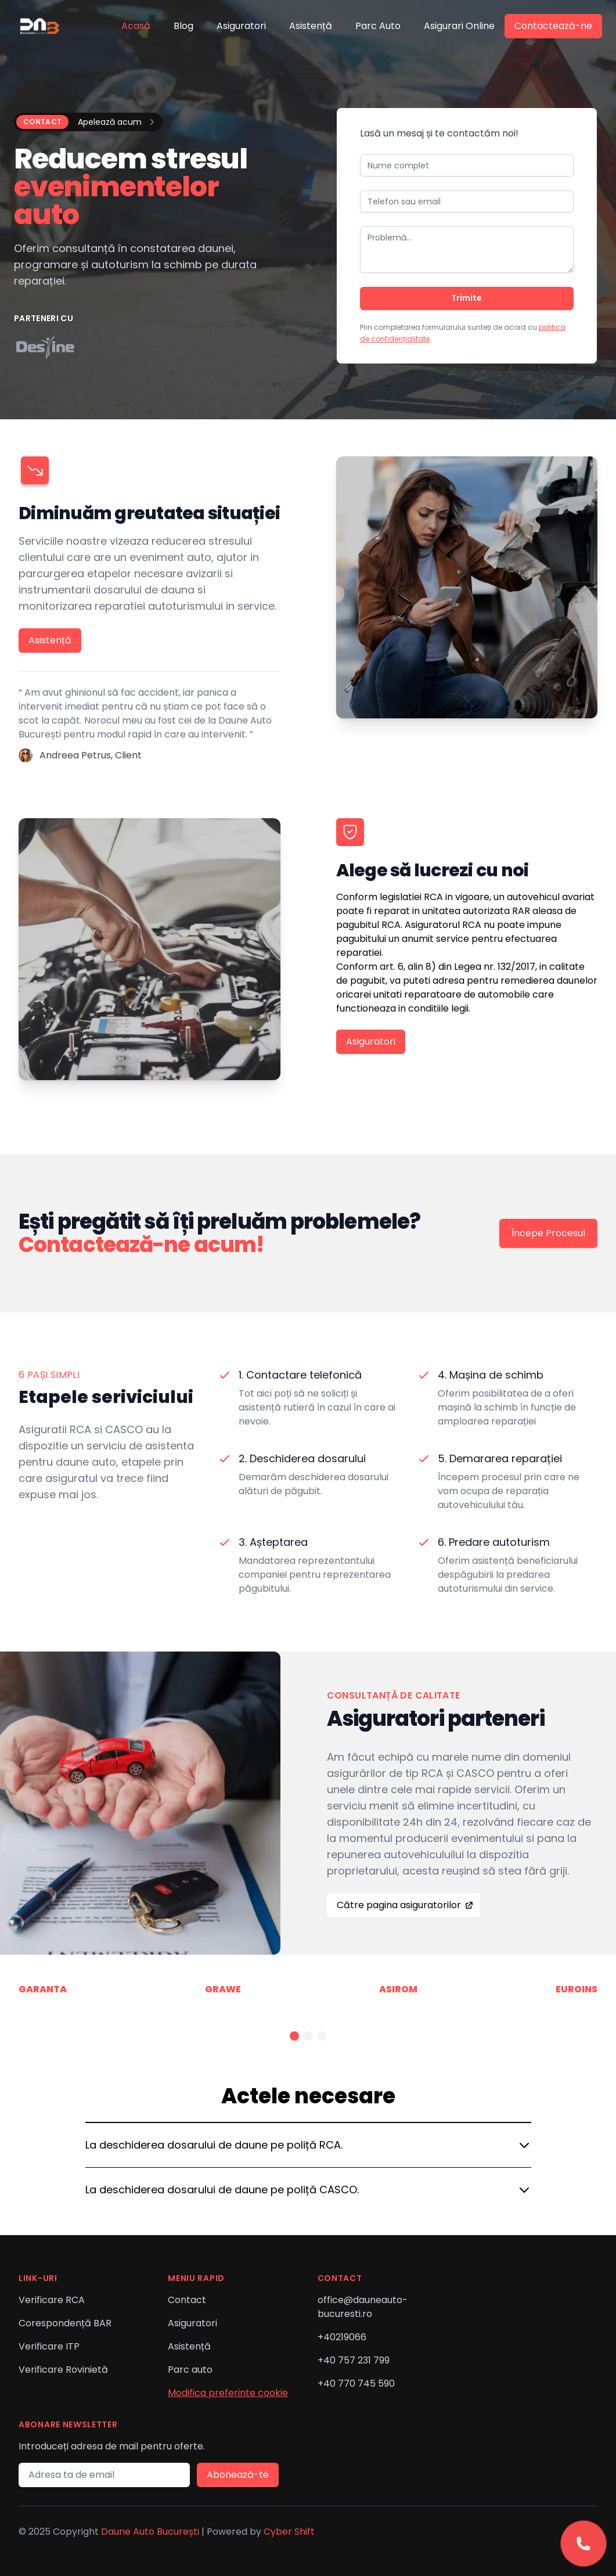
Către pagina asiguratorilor (405, 1905)
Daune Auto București (150, 2531)
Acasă (135, 26)
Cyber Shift (289, 2531)
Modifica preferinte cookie (228, 2392)
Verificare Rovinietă (63, 2369)
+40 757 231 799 (354, 2360)
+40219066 (342, 2337)
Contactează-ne (553, 26)
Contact (187, 2300)
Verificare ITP (49, 2346)
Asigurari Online (459, 26)
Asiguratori (241, 26)
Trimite (466, 298)
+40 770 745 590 (356, 2383)
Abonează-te (238, 2474)
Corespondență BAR (65, 2323)
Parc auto (190, 2369)
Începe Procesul (548, 1233)
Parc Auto (378, 26)
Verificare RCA (52, 2300)
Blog (183, 26)
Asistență (310, 26)
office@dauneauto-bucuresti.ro (363, 2306)
